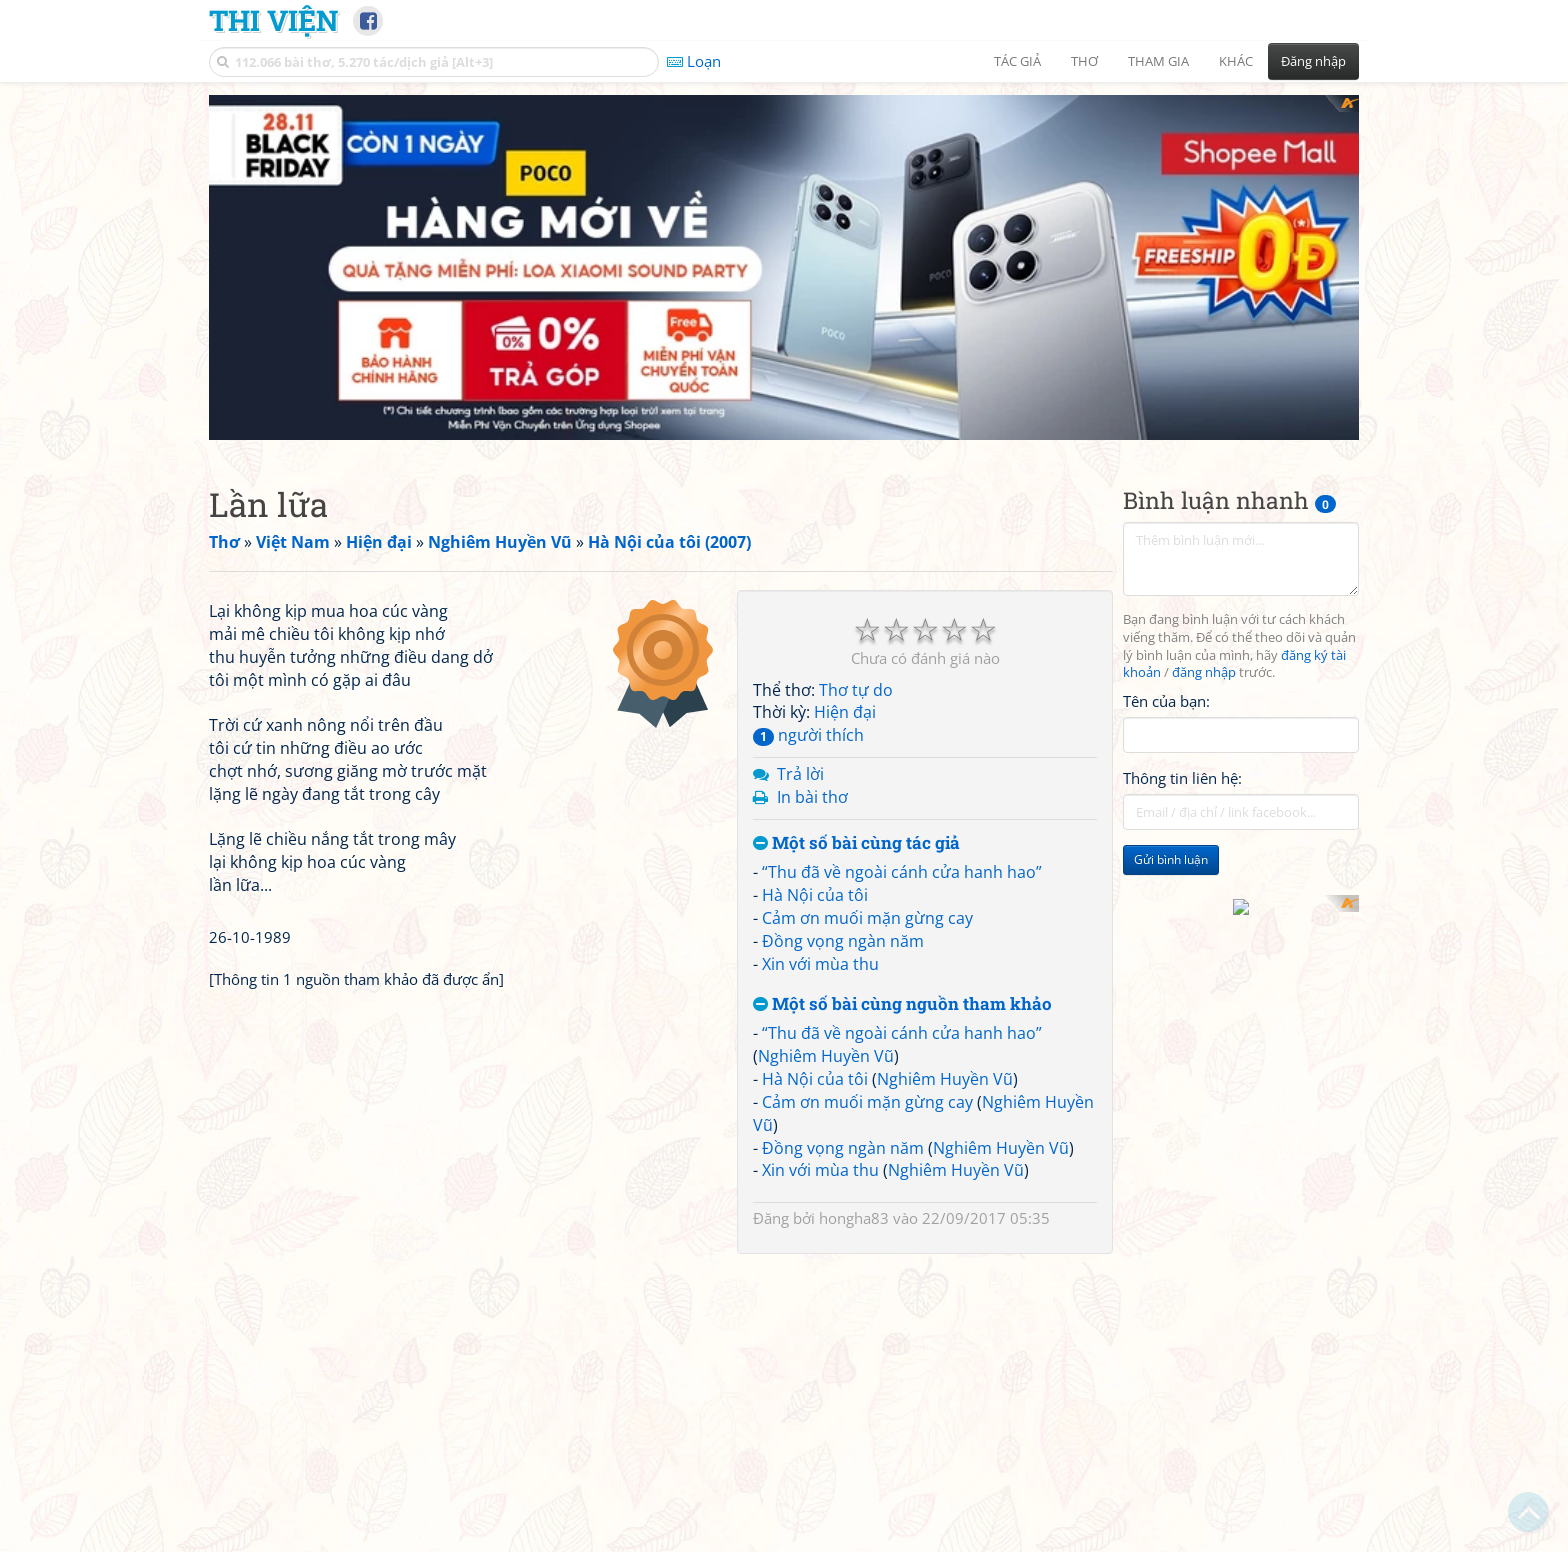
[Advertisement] (468, 730)
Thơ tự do (856, 690)
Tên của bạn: (1166, 701)
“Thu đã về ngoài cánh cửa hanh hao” (902, 872)
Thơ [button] (1084, 61)
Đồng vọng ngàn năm (843, 941)
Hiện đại (845, 712)
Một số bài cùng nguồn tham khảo (902, 1004)
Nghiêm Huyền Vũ (826, 1056)
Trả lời (800, 774)
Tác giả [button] (1017, 61)
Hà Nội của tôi (815, 895)
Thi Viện (273, 20)
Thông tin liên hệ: (1182, 778)
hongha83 (854, 1218)
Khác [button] (1236, 61)
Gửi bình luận (1171, 859)
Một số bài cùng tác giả (856, 843)
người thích (808, 735)
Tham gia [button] (1158, 61)
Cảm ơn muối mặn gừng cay (867, 918)
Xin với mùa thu (820, 964)
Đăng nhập (1313, 61)
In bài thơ (812, 797)
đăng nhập (1204, 672)
